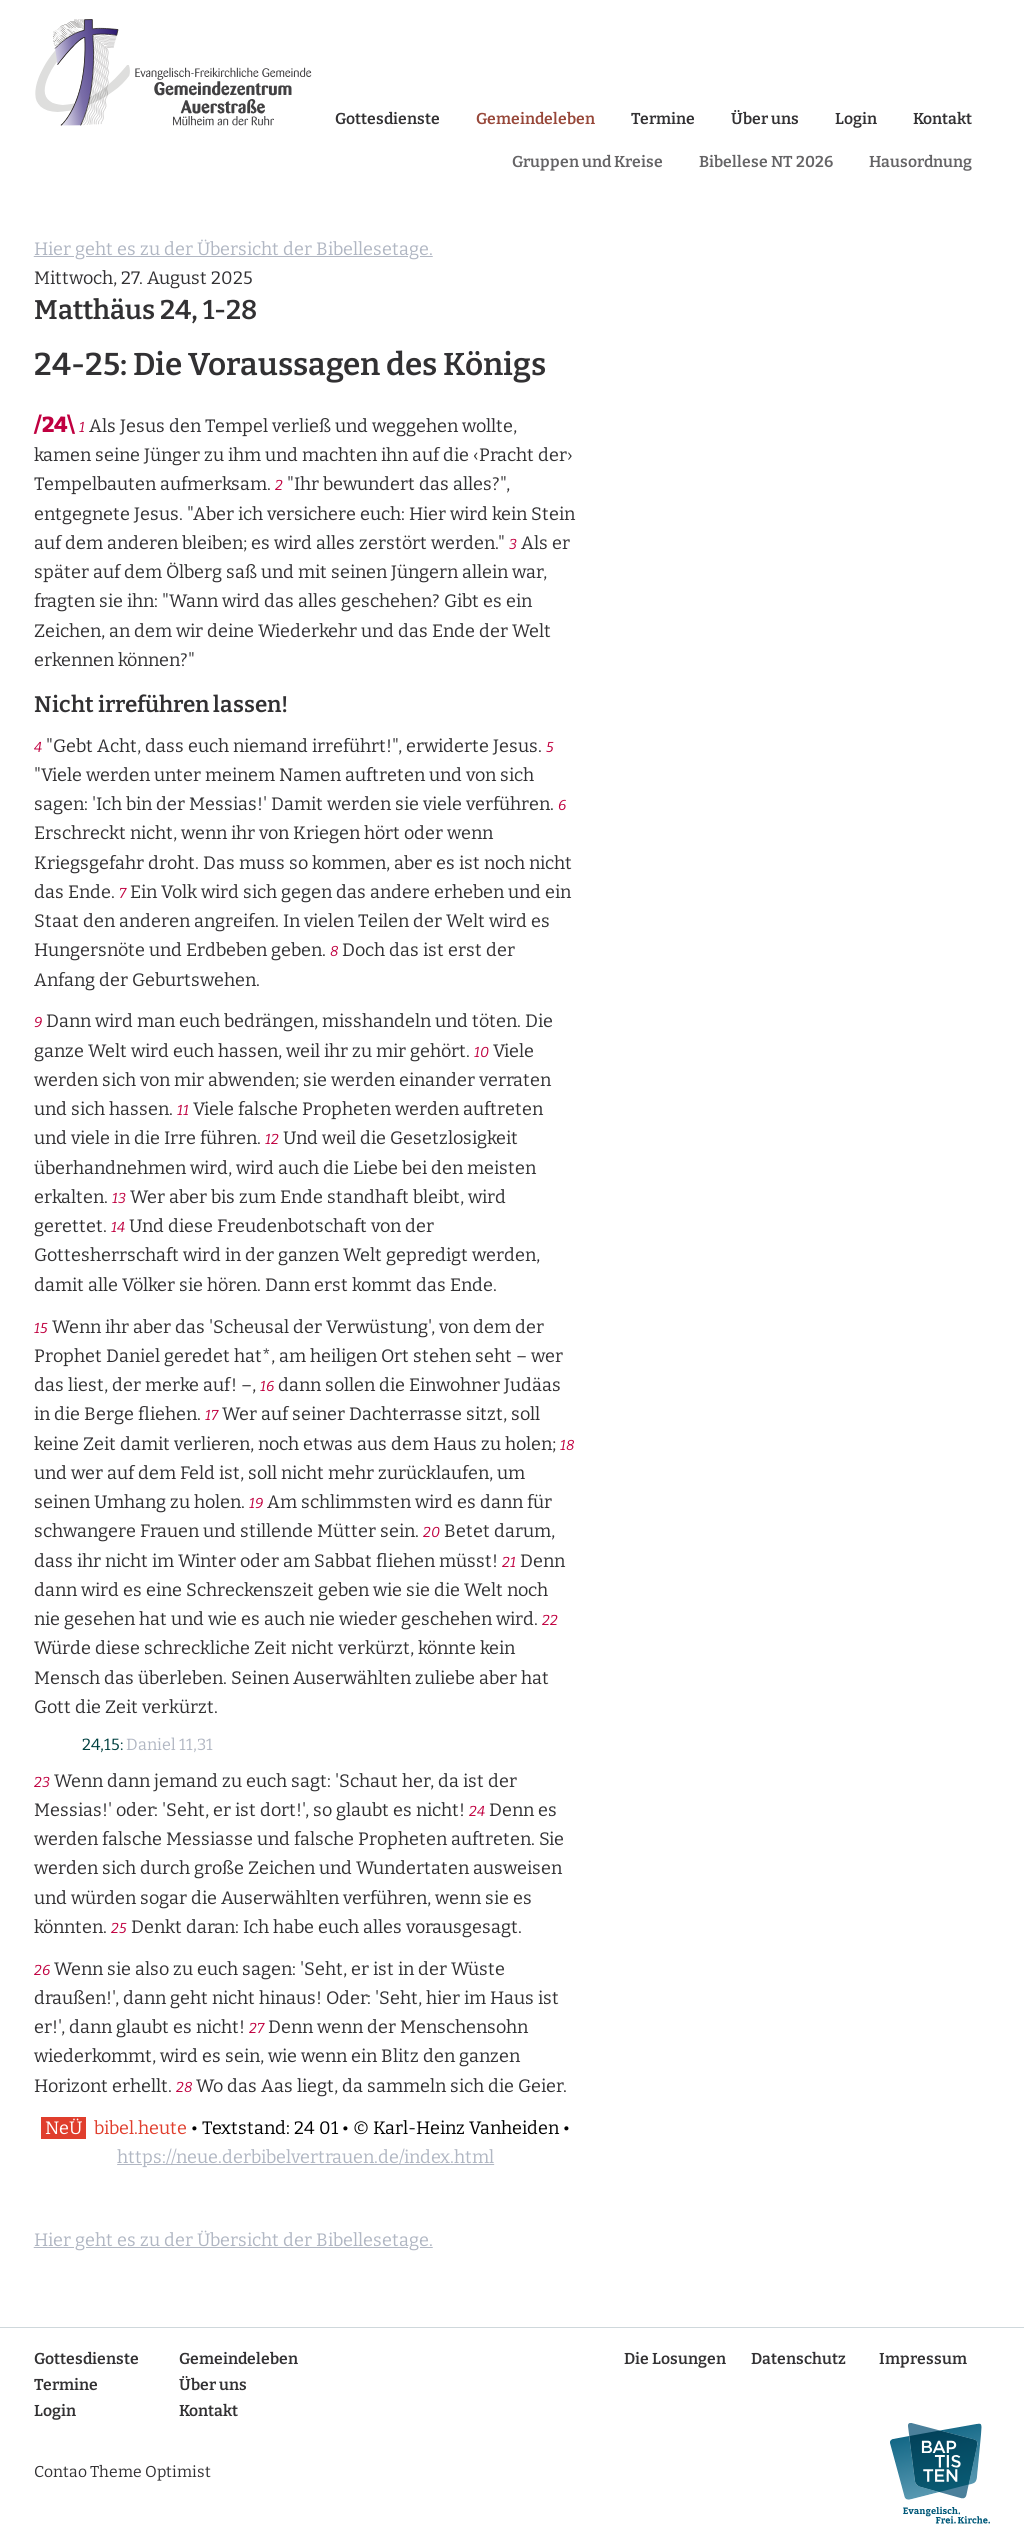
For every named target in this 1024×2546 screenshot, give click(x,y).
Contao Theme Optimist (122, 2471)
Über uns (765, 118)
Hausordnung (920, 161)
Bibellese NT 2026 (766, 161)
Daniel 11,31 (169, 1744)
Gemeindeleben (535, 118)
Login (856, 118)
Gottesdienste (387, 118)
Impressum (923, 2358)
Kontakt (942, 118)
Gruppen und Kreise (587, 161)
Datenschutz (798, 2358)
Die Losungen (675, 2358)
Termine (663, 118)
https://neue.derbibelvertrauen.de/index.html (305, 2157)
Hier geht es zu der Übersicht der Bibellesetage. (233, 249)
